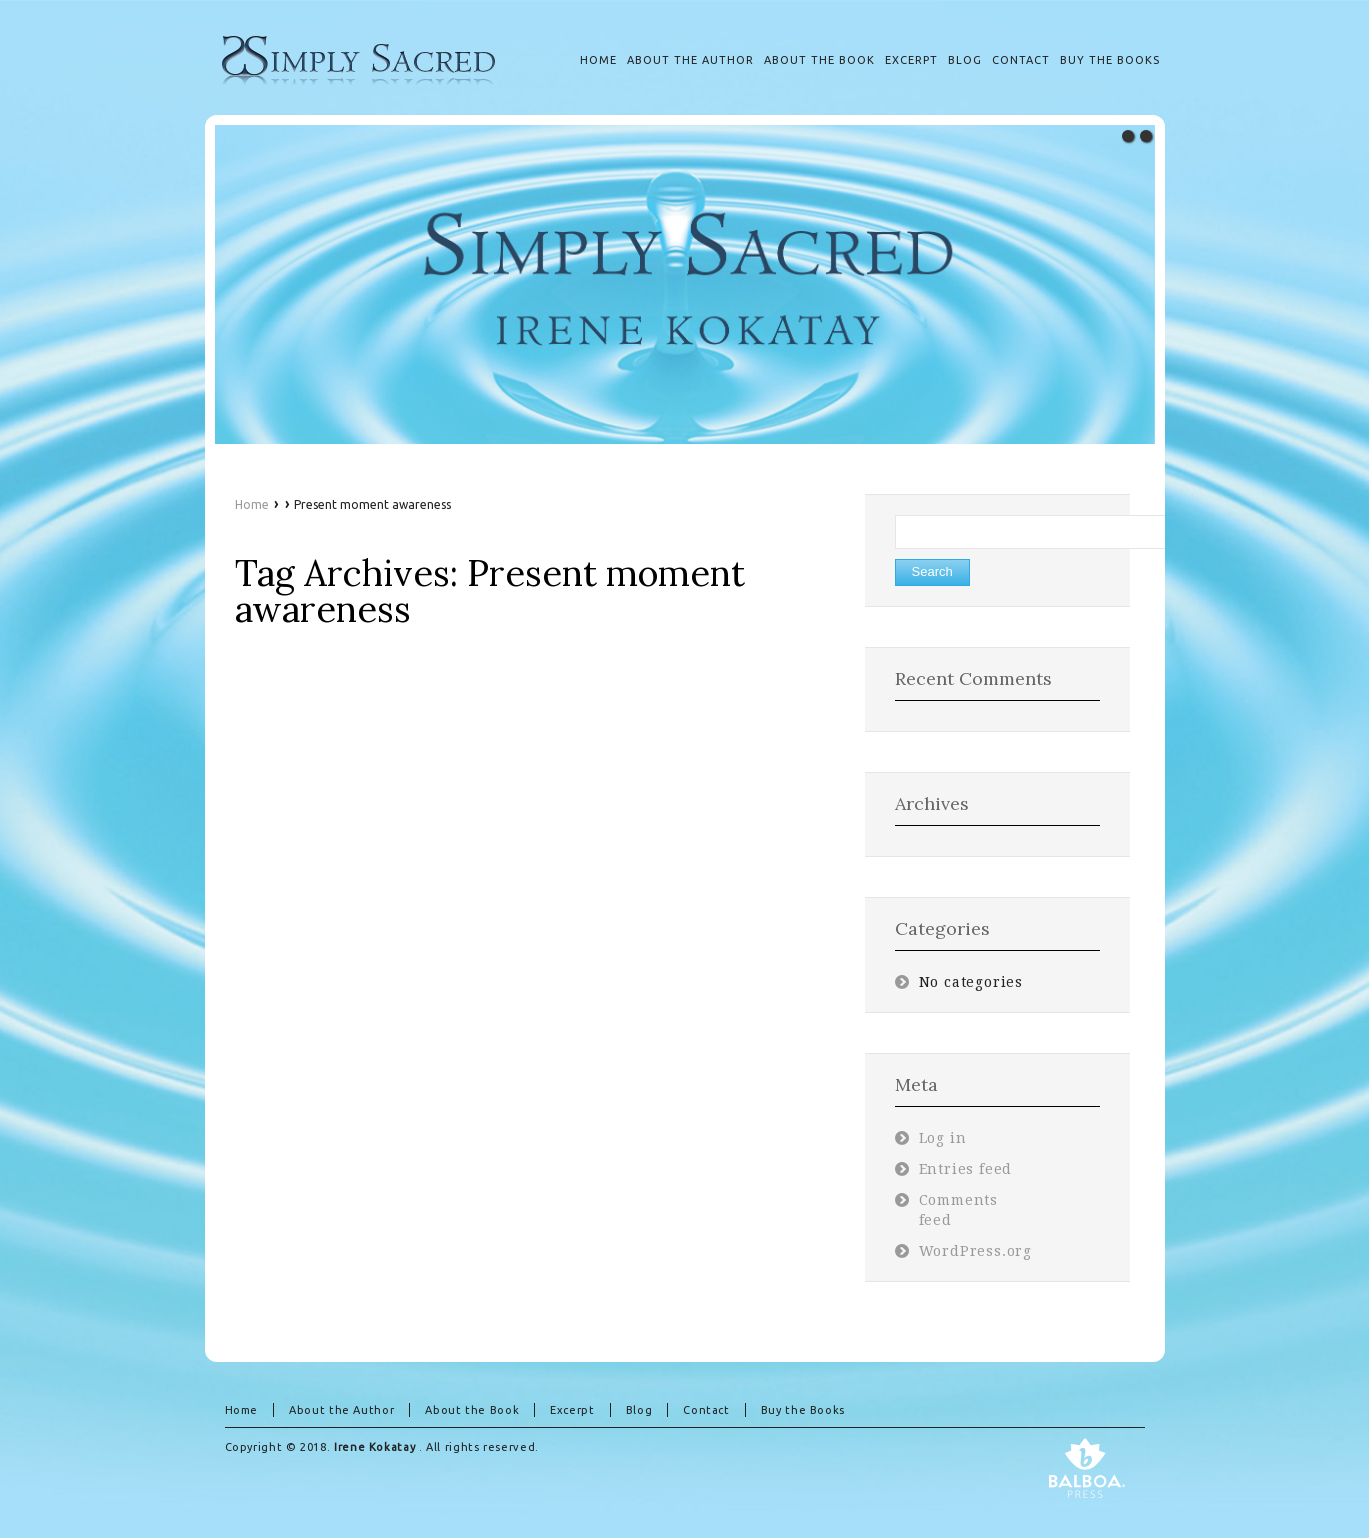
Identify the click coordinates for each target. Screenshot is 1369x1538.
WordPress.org (976, 1251)
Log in (943, 1138)
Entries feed (966, 1169)
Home (252, 504)
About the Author (341, 1410)
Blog (639, 1410)
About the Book (472, 1410)
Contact (706, 1410)
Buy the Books (803, 1410)
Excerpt (572, 1410)
